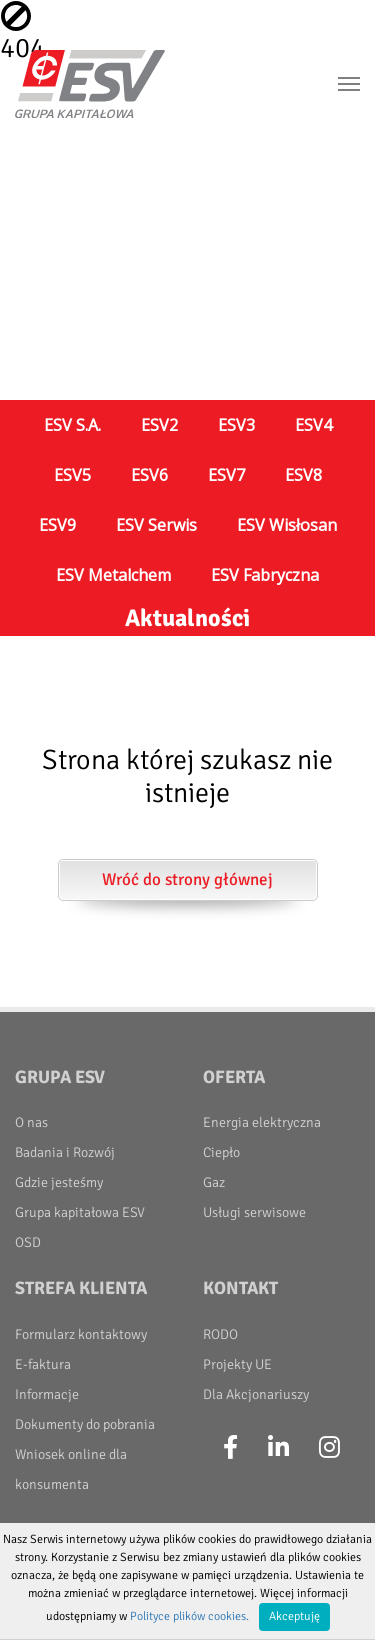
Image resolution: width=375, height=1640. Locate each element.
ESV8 (303, 475)
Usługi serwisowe (254, 1212)
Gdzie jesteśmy (59, 1182)
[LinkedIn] (278, 1448)
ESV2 (159, 425)
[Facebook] (230, 1448)
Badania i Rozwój (65, 1152)
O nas (31, 1122)
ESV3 (236, 425)
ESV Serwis (156, 525)
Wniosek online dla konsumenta (71, 1469)
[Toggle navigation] (349, 84)
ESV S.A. (72, 425)
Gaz (214, 1182)
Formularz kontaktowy (81, 1334)
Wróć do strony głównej (187, 879)
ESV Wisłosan (287, 525)
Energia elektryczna (262, 1122)
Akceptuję (294, 1616)
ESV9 (57, 525)
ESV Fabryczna (265, 575)
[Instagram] (329, 1448)
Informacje (47, 1394)
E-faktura (43, 1364)
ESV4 (313, 425)
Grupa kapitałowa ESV (80, 1212)
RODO (220, 1334)
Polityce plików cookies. (189, 1616)
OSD (28, 1242)
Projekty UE (237, 1364)
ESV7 (226, 475)
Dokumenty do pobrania (85, 1424)
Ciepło (221, 1152)
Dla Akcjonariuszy (256, 1394)
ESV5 (72, 475)
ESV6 (149, 475)
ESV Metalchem (113, 575)
